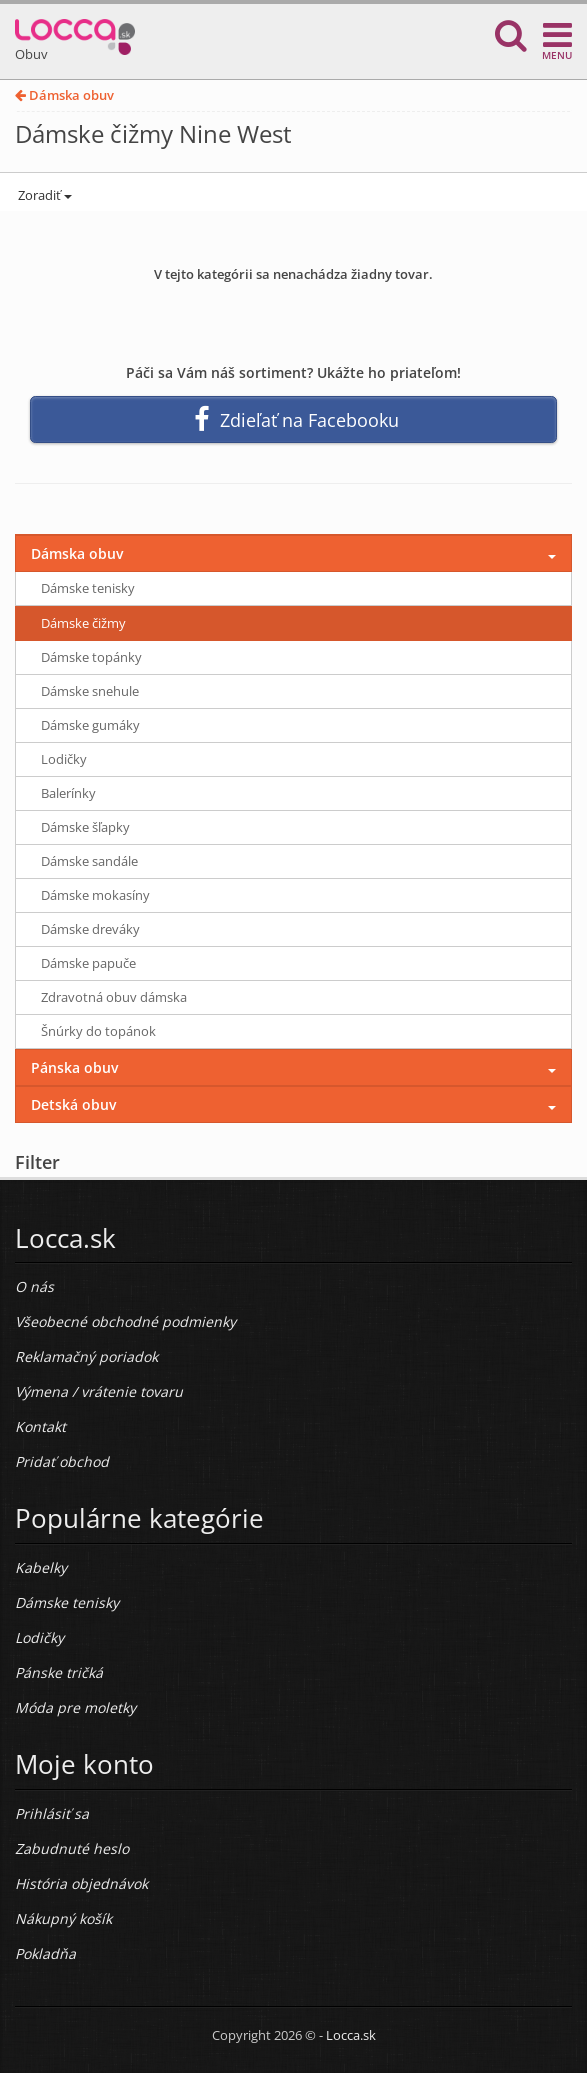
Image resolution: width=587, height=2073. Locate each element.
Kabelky (41, 1567)
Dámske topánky (91, 657)
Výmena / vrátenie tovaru (99, 1391)
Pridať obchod (62, 1461)
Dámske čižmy (83, 623)
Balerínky (68, 793)
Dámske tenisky (88, 588)
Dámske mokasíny (95, 895)
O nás (34, 1286)
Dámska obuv (64, 95)
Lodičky (64, 759)
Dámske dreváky (90, 929)
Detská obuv (73, 1104)
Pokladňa (45, 1953)
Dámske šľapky (85, 827)
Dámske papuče (88, 963)
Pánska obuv (74, 1067)
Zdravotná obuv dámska (114, 997)
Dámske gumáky (90, 725)
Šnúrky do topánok (98, 1031)
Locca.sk (351, 2035)
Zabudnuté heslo (72, 1848)
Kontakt (40, 1426)
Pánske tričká (59, 1672)
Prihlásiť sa (52, 1813)
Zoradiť (43, 195)
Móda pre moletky (75, 1707)
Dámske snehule (90, 691)
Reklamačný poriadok (86, 1356)
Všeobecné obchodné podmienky (125, 1321)
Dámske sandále (89, 861)
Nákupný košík (63, 1918)
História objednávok (81, 1883)
